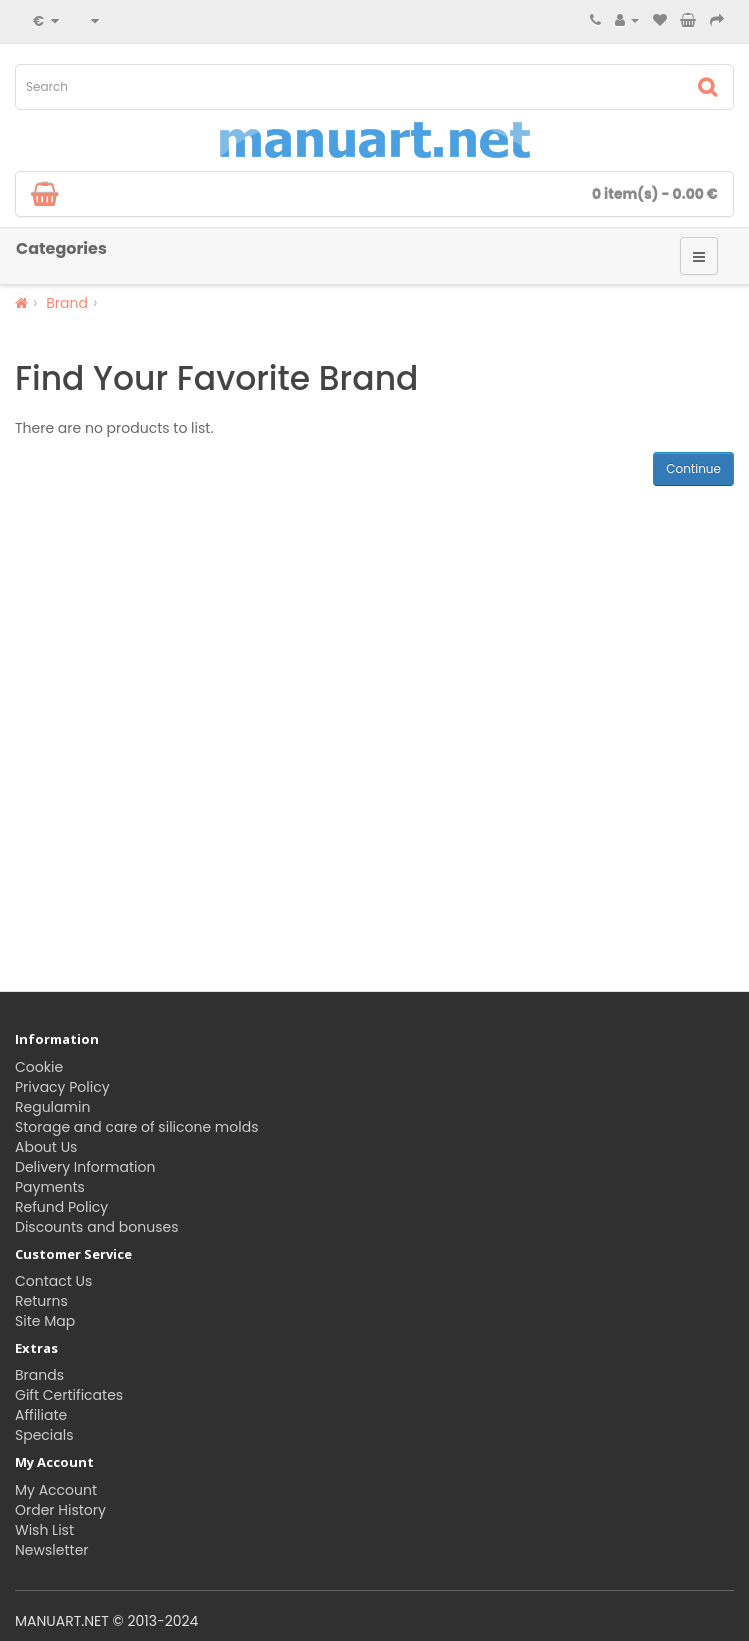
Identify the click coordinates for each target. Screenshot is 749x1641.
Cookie (39, 1067)
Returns (41, 1301)
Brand (67, 303)
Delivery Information (85, 1167)
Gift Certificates (69, 1395)
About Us (46, 1147)
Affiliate (41, 1415)
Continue (693, 468)
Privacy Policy (62, 1087)
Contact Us (53, 1281)
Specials (44, 1435)
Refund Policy (61, 1207)
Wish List (44, 1530)
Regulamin (52, 1107)
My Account (56, 1490)
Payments (50, 1187)
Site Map (45, 1321)
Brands (39, 1375)
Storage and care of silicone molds (136, 1127)
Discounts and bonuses (96, 1227)
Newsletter (52, 1550)
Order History (60, 1510)
